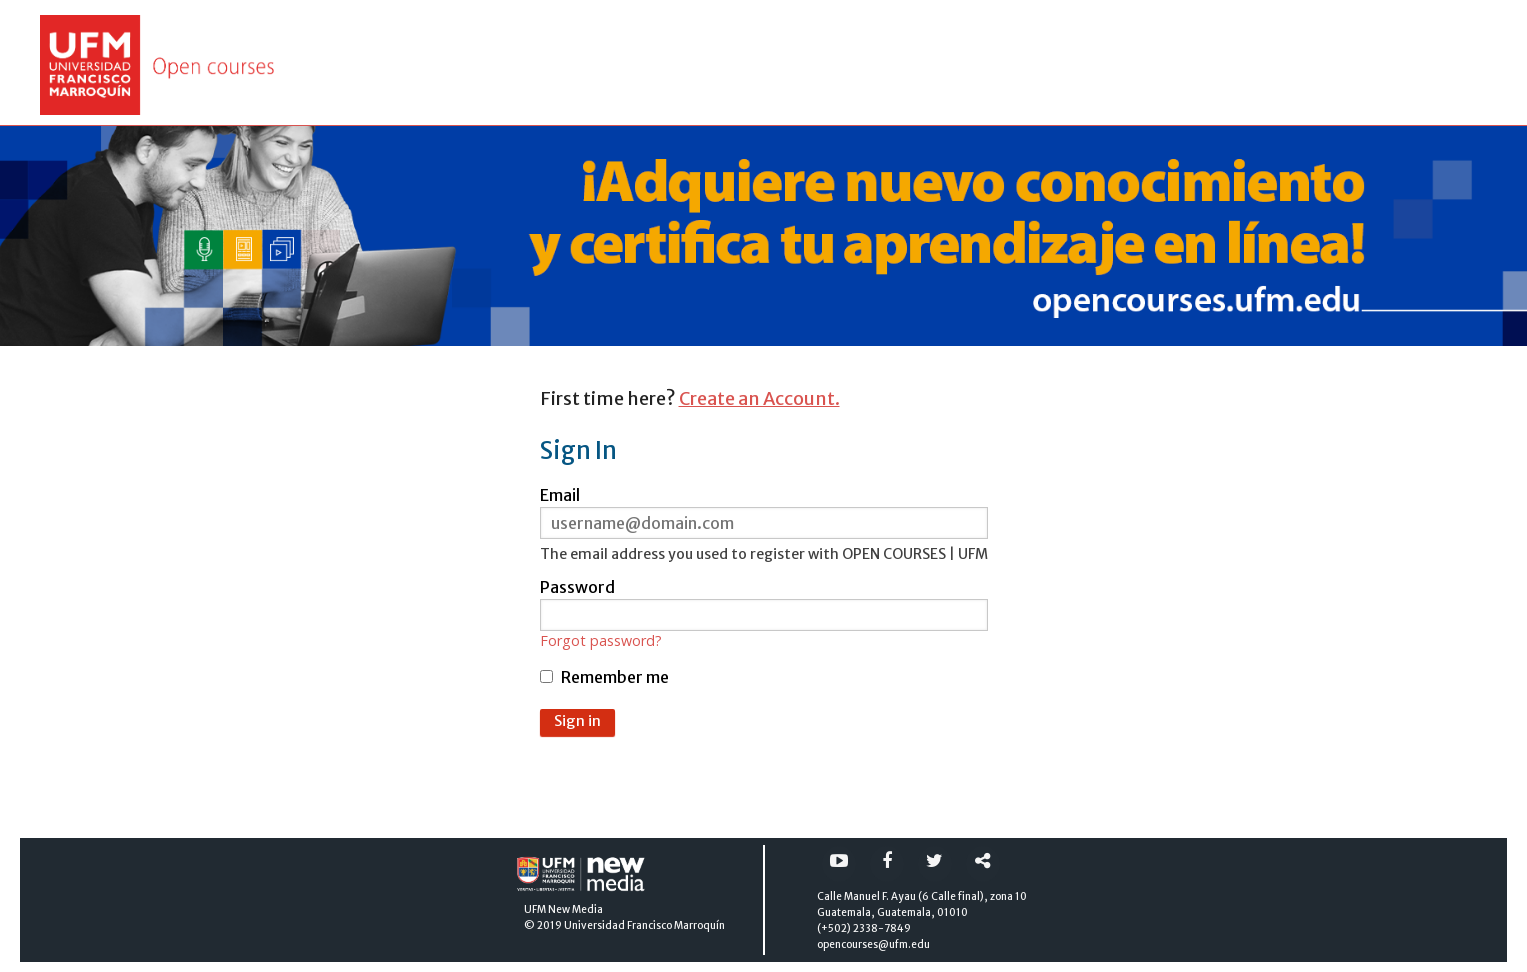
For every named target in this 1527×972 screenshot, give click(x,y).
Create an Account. (759, 398)
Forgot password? (601, 641)
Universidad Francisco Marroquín (644, 925)
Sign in (577, 721)
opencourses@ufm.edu (873, 944)
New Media (575, 909)
